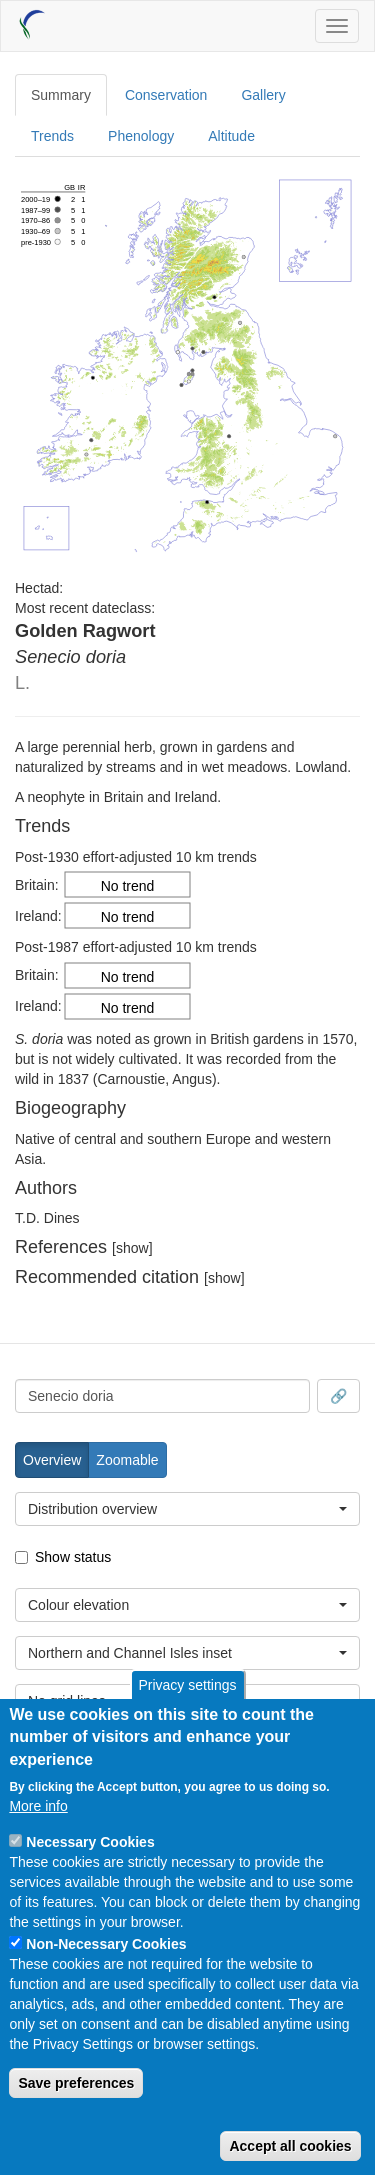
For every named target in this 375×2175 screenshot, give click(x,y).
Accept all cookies (290, 2146)
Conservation (166, 95)
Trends (52, 136)
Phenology (141, 136)
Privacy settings (187, 1685)
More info (38, 1806)
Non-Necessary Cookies (106, 1944)
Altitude (231, 136)
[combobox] (162, 1396)
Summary (61, 95)
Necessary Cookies (90, 1842)
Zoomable (127, 1460)
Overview (52, 1460)
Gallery (263, 95)
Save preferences (76, 2083)
